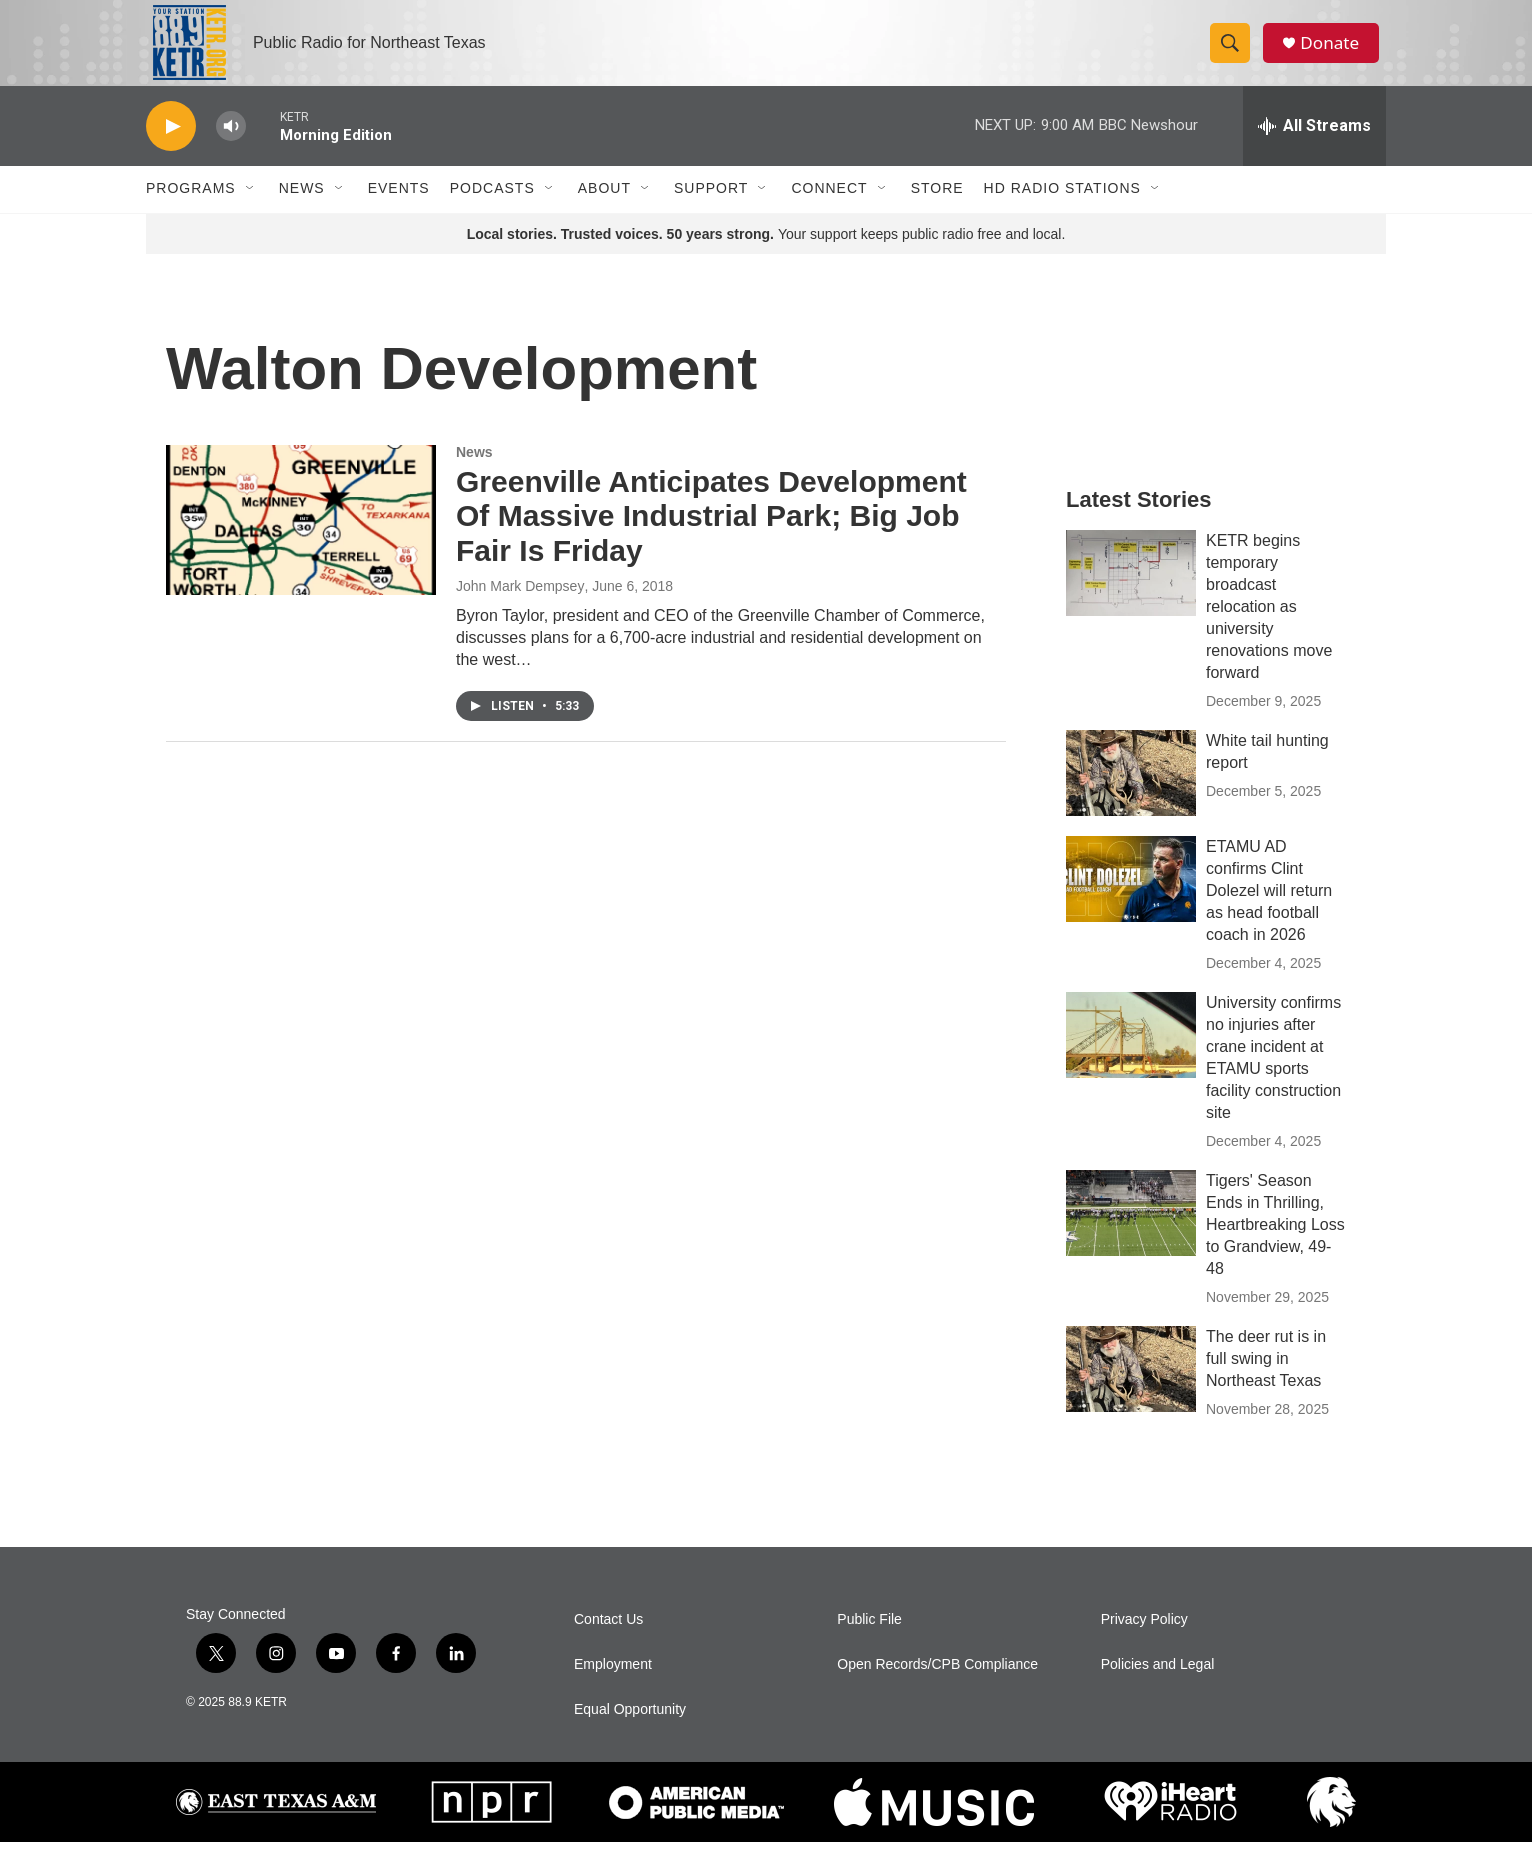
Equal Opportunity (630, 1729)
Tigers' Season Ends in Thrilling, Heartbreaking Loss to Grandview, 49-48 (1275, 1243)
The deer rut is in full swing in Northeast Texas (1266, 1377)
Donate (1335, 52)
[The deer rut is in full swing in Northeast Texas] (1131, 1388)
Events (399, 208)
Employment (613, 1684)
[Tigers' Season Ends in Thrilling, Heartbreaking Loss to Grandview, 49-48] (1131, 1232)
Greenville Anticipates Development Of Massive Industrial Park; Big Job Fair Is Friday (711, 535)
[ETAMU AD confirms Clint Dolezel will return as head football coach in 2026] (1131, 898)
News (302, 208)
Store (937, 208)
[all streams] (1314, 145)
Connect (829, 208)
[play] (171, 145)
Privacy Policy (1144, 1639)
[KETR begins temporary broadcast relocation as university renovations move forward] (1131, 592)
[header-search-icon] (1234, 53)
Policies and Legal (1158, 1684)
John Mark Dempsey (520, 605)
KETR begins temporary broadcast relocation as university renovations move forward (1269, 625)
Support (711, 208)
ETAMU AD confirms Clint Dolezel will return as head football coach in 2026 (1269, 909)
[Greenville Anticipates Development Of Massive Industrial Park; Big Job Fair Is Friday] (301, 539)
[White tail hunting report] (1131, 792)
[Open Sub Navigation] (251, 208)
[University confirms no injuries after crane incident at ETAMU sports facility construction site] (1131, 1054)
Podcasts (492, 208)
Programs (191, 208)
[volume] (231, 145)
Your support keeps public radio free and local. (766, 253)
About (604, 208)
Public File (869, 1639)
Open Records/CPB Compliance (937, 1684)
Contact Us (608, 1639)
